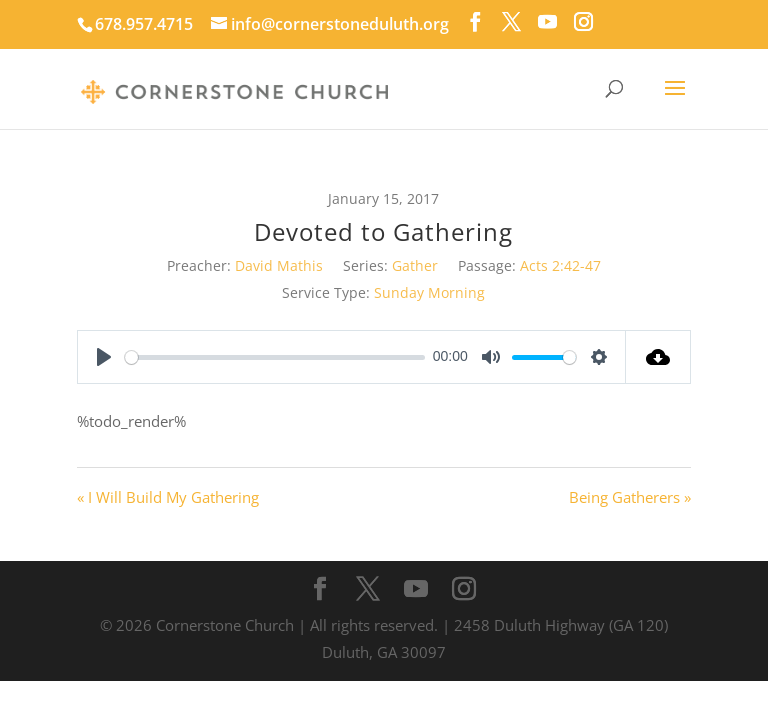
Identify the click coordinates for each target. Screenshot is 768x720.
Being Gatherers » (630, 497)
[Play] (104, 357)
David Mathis (279, 265)
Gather (415, 265)
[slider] (275, 357)
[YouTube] (547, 22)
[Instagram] (583, 22)
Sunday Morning (429, 292)
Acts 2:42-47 (560, 265)
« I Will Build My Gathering (168, 497)
